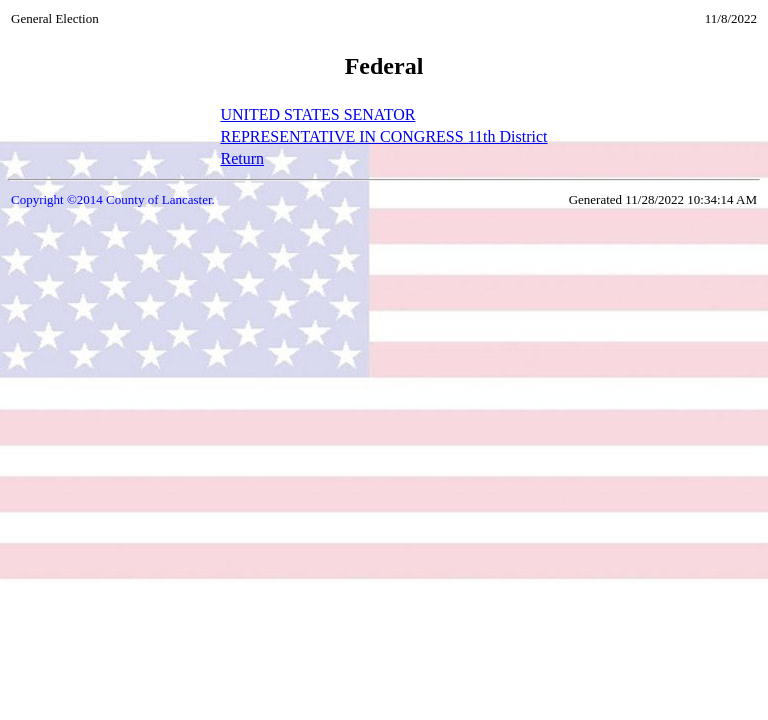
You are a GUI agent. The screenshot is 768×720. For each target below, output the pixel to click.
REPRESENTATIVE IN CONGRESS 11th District (383, 136)
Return (242, 158)
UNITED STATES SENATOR (317, 114)
